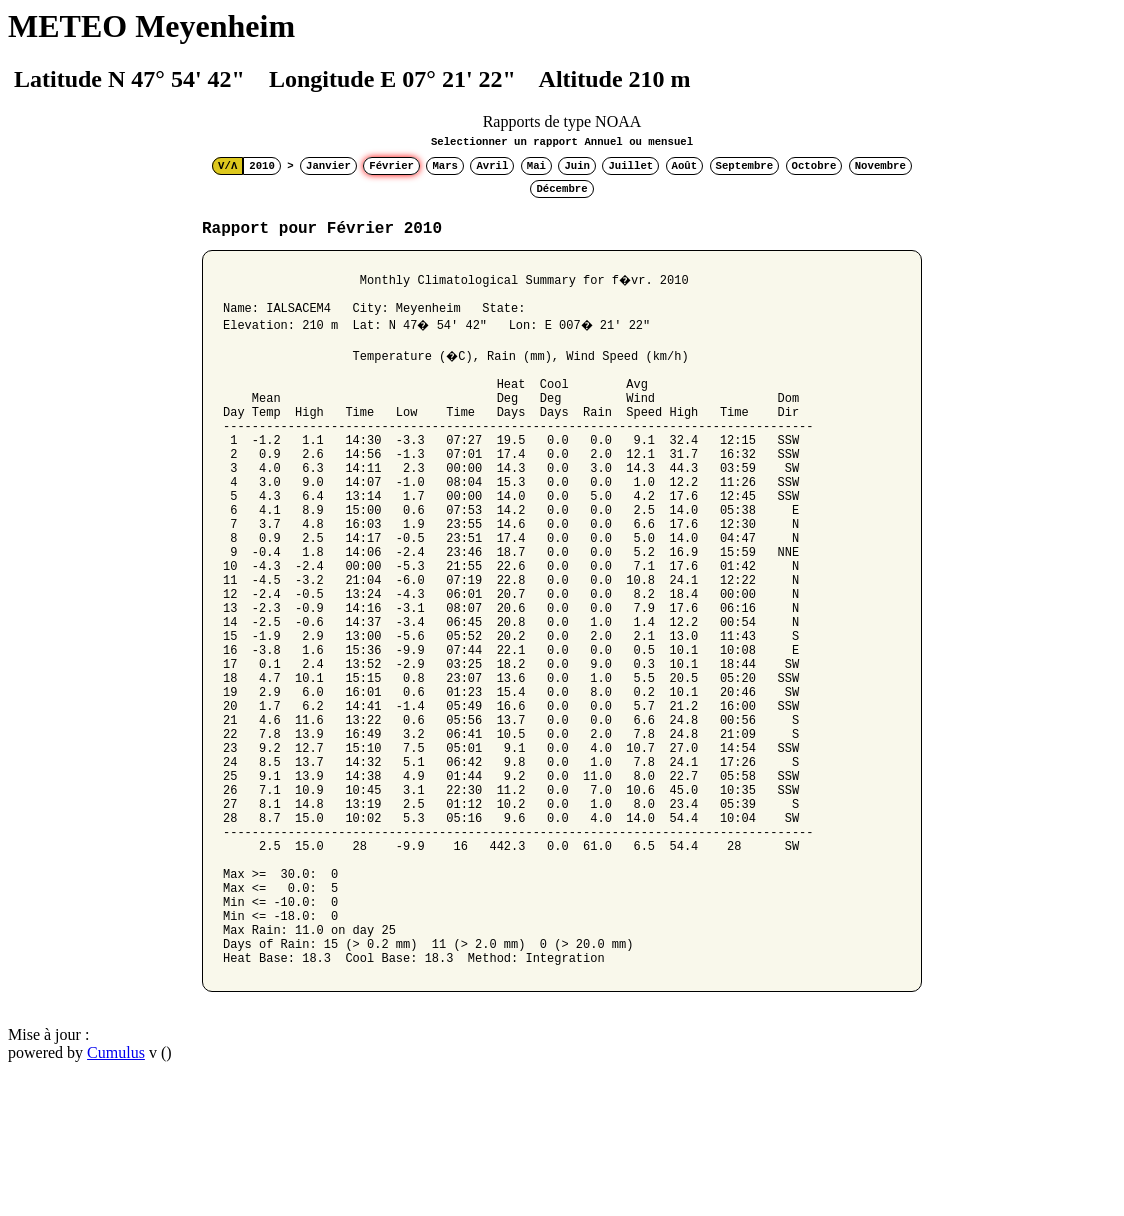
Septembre (745, 166)
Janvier (328, 166)
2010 (262, 166)
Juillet (630, 166)
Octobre (814, 166)
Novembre (880, 166)
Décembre (561, 189)
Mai (536, 166)
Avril (492, 166)
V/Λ (227, 166)
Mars (445, 166)
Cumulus (116, 1190)
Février (391, 166)
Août (685, 166)
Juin (577, 166)
